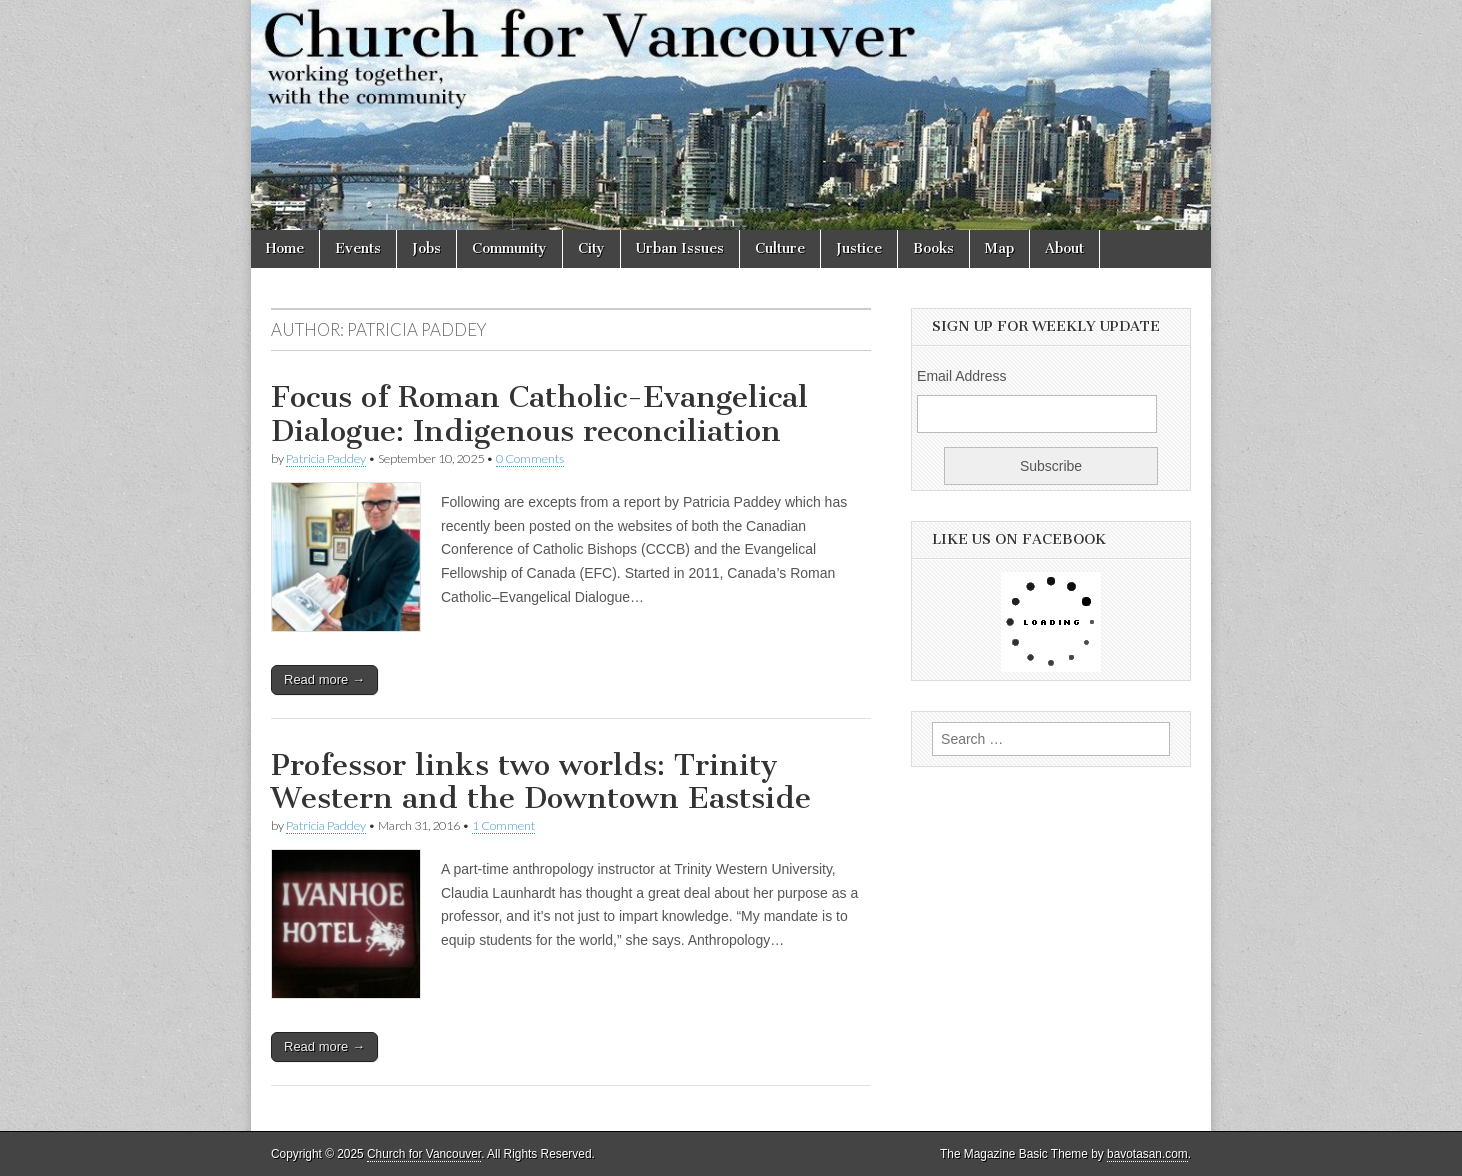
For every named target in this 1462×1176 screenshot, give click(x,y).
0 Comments (530, 458)
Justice (859, 248)
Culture (780, 248)
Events (358, 248)
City (591, 248)
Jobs (426, 248)
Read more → (324, 679)
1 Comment (503, 825)
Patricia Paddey (326, 458)
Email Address (961, 376)
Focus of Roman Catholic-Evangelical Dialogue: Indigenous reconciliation (539, 414)
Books (933, 248)
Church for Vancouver (424, 1154)
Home (285, 248)
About (1064, 248)
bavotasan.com (1147, 1154)
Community (509, 248)
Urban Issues (680, 248)
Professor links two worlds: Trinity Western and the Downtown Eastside (541, 782)
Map (999, 248)
